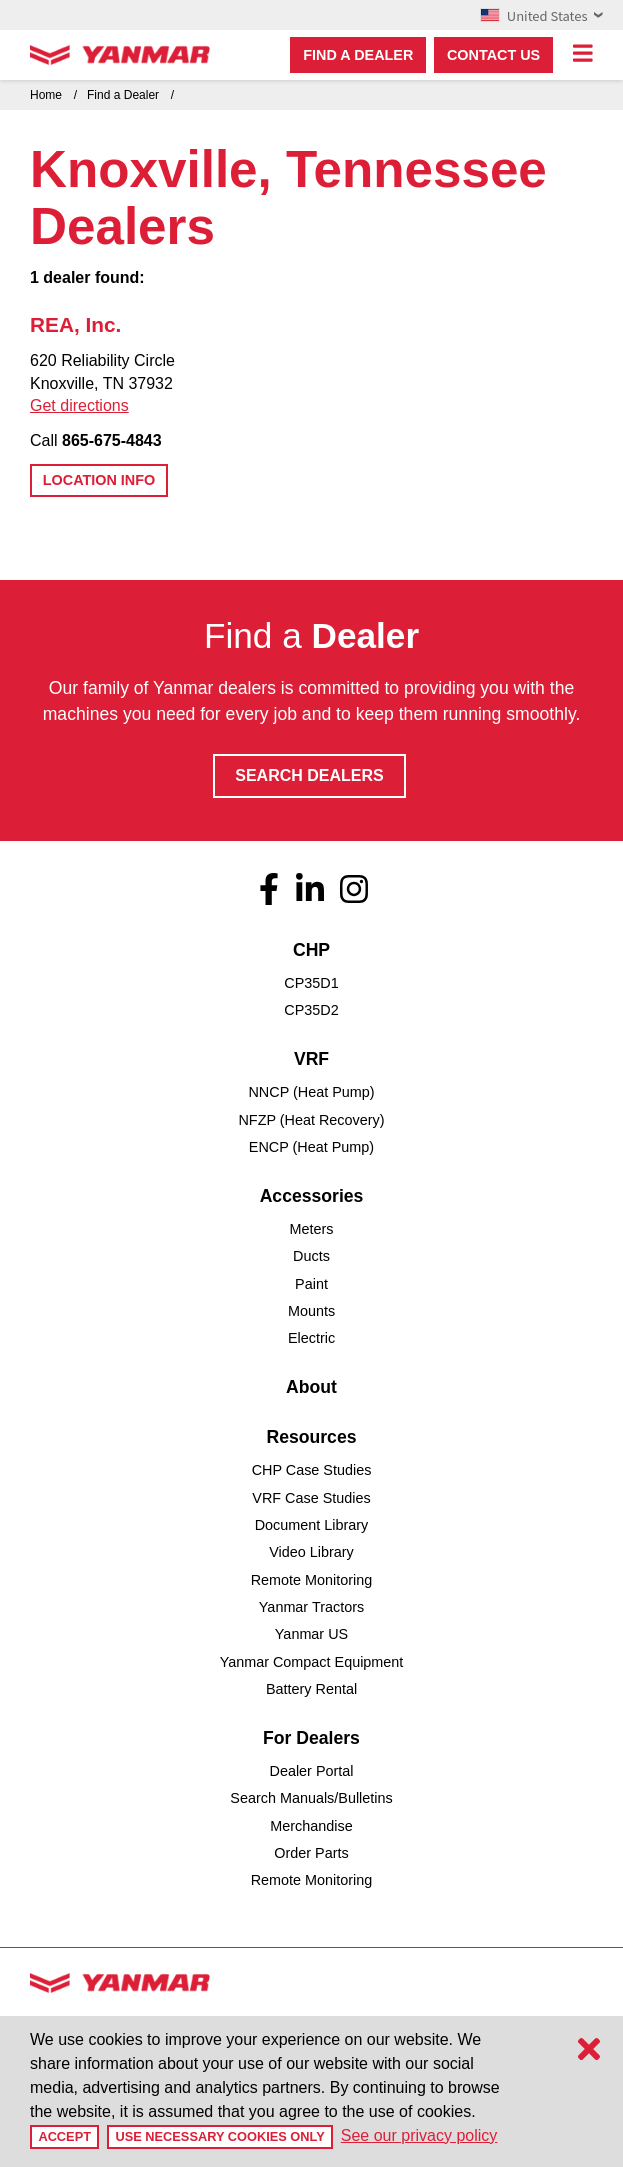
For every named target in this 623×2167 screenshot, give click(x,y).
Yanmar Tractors (311, 1607)
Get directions (79, 405)
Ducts (311, 1256)
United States (541, 15)
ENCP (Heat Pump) (311, 1147)
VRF (311, 1059)
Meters (312, 1229)
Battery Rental (311, 1689)
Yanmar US (311, 1634)
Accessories (312, 1196)
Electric (311, 1338)
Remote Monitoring (312, 1580)
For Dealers (311, 1738)
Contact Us (493, 55)
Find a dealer (358, 55)
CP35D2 (311, 1010)
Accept (64, 2136)
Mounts (311, 1311)
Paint (311, 1284)
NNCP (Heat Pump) (311, 1092)
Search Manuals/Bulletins (311, 1798)
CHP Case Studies (312, 1470)
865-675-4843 (112, 440)
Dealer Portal (312, 1771)
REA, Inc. (75, 324)
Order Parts (311, 1853)
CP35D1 (311, 983)
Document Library (312, 1525)
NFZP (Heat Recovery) (311, 1120)
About (311, 1387)
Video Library (311, 1552)
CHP (311, 950)
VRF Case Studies (311, 1498)
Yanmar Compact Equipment (312, 1662)
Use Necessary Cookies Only (219, 2136)
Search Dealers (309, 775)
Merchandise (311, 1826)
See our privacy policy (419, 2135)
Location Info (99, 480)
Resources (312, 1437)
